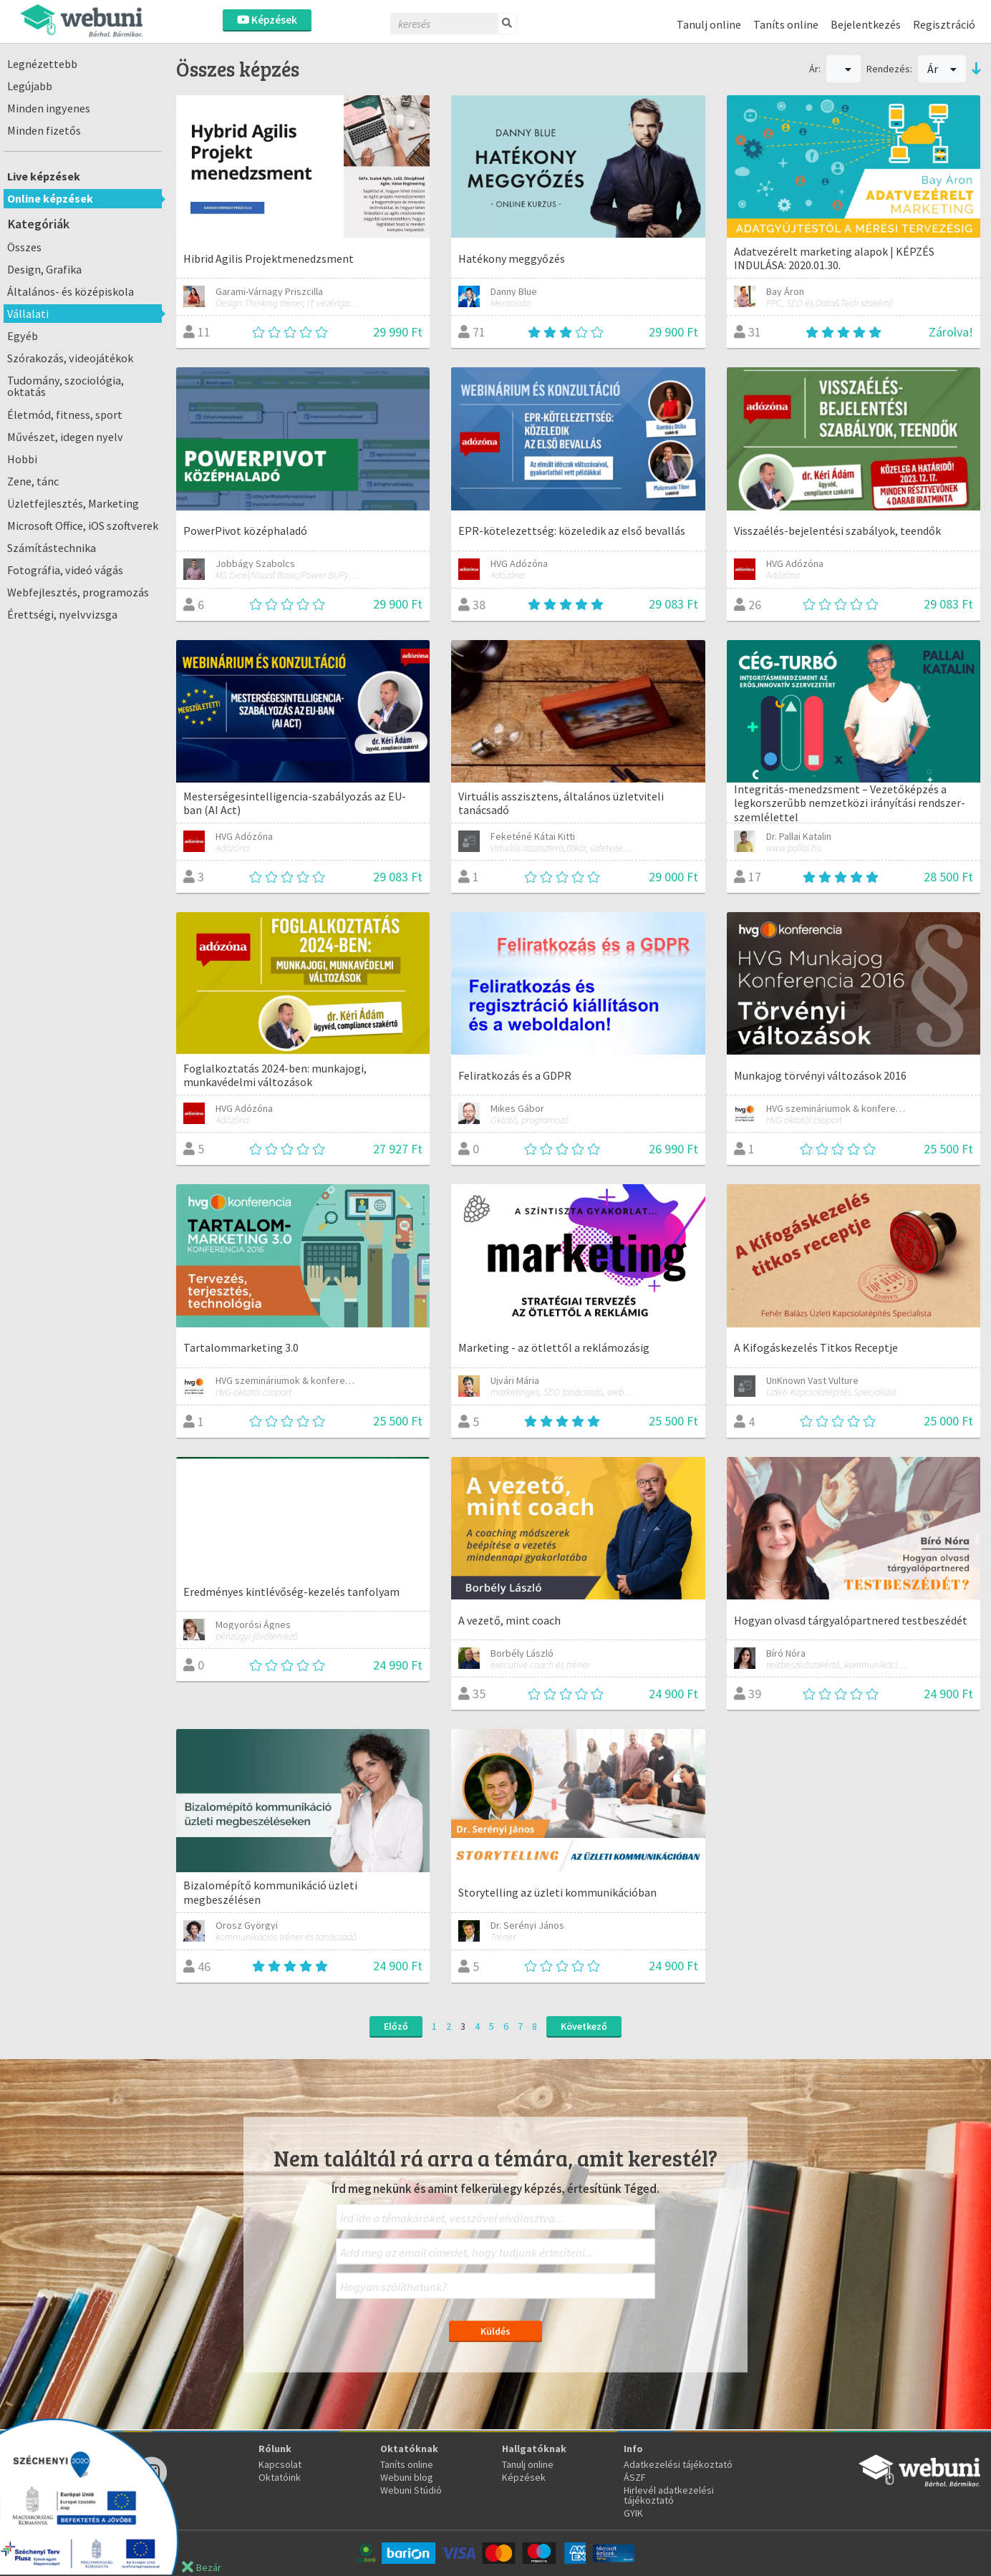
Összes (24, 247)
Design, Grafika (44, 269)
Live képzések (43, 176)
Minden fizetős (44, 130)
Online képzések (50, 198)
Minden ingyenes (48, 108)
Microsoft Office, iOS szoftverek (82, 525)
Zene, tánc (33, 481)
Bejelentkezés (866, 24)
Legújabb (29, 86)
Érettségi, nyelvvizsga (62, 614)
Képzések (267, 19)
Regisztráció (944, 24)
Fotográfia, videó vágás (65, 570)
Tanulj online (709, 24)
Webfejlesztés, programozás (78, 592)
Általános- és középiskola (70, 291)
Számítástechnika (51, 548)
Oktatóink (279, 2477)
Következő (584, 2026)
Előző (396, 2026)
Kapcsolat (279, 2464)
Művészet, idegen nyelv (65, 437)
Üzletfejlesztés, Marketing (73, 503)
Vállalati (28, 313)
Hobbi (22, 459)
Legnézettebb (42, 64)
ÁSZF (635, 2477)
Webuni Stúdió (411, 2490)
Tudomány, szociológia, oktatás (65, 386)
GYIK (633, 2513)
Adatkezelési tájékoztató (678, 2464)
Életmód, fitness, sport (64, 414)
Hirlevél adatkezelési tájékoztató (669, 2495)
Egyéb (22, 336)
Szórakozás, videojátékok (70, 358)
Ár (942, 69)
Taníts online (785, 24)
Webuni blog (406, 2477)
